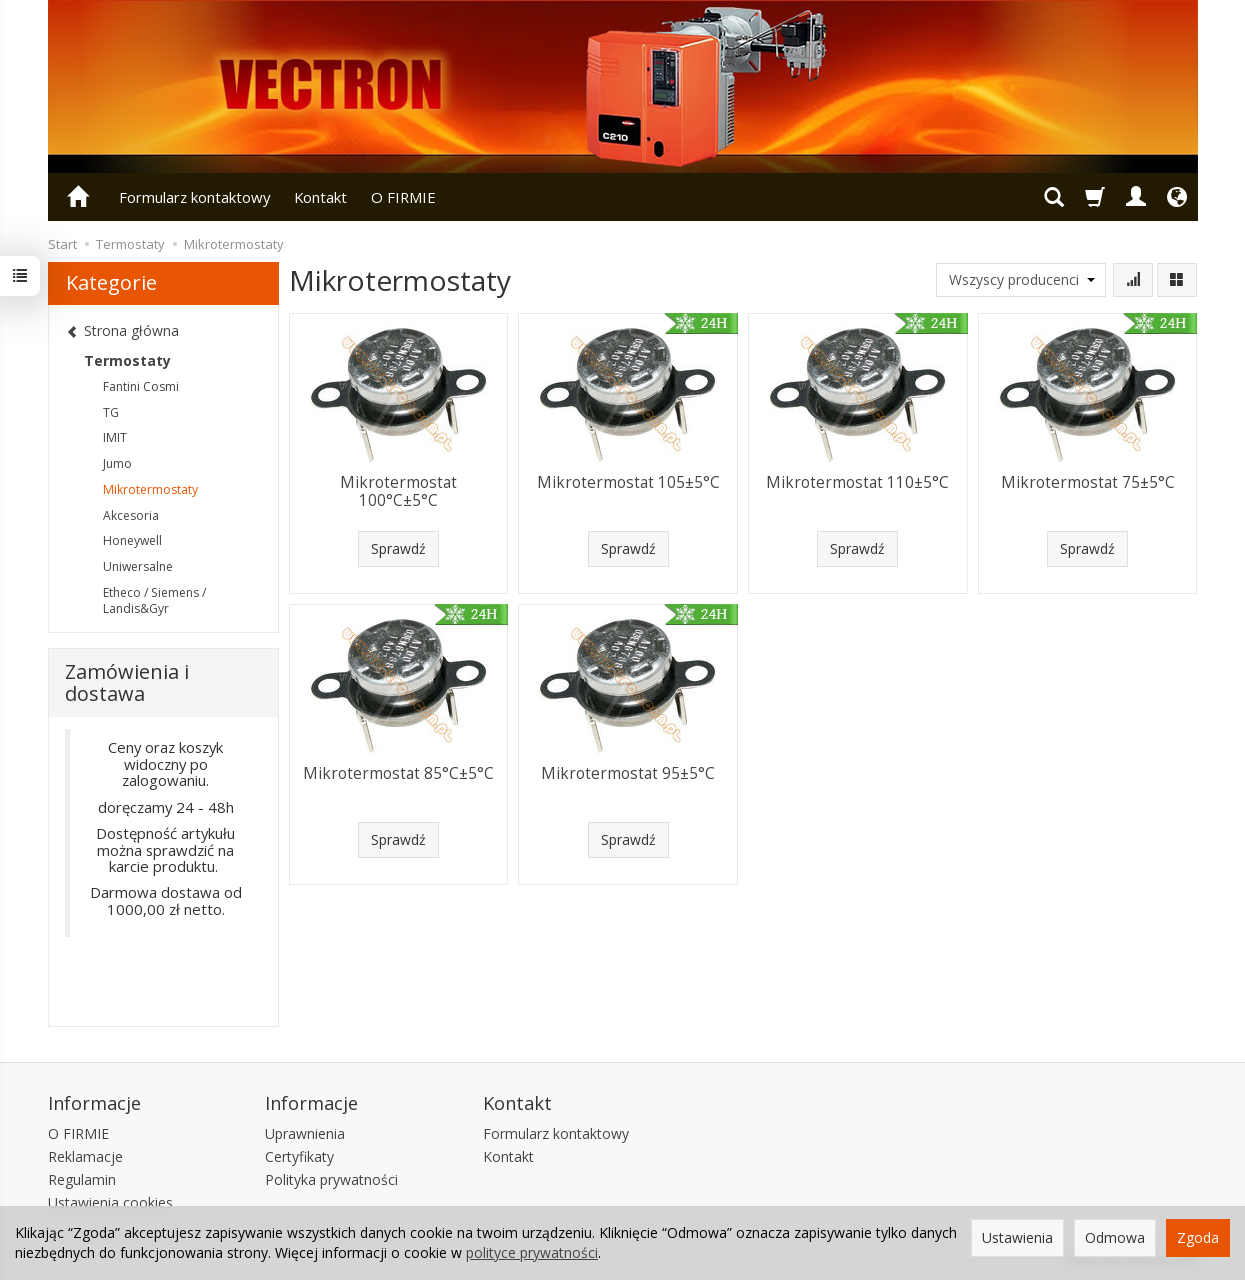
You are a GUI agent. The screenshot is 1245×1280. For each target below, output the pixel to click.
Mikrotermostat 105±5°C (628, 482)
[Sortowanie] (1133, 280)
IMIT (115, 437)
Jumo (117, 463)
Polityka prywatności (331, 1179)
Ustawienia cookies (110, 1202)
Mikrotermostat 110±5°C (857, 482)
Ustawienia (1017, 1237)
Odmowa (1115, 1237)
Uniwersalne (138, 566)
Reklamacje (85, 1156)
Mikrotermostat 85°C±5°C (398, 773)
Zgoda (1198, 1237)
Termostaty (127, 360)
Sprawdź (398, 548)
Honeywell (132, 540)
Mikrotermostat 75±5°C (1088, 482)
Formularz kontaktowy (194, 197)
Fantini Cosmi (141, 386)
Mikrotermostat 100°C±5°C (398, 491)
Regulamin (82, 1179)
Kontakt (320, 197)
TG (111, 412)
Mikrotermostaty (150, 489)
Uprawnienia (305, 1133)
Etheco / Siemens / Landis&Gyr (154, 600)
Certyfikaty (299, 1156)
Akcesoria (131, 515)
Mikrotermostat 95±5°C (628, 773)
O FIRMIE (403, 197)
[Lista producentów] (1021, 280)
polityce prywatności (532, 1252)
